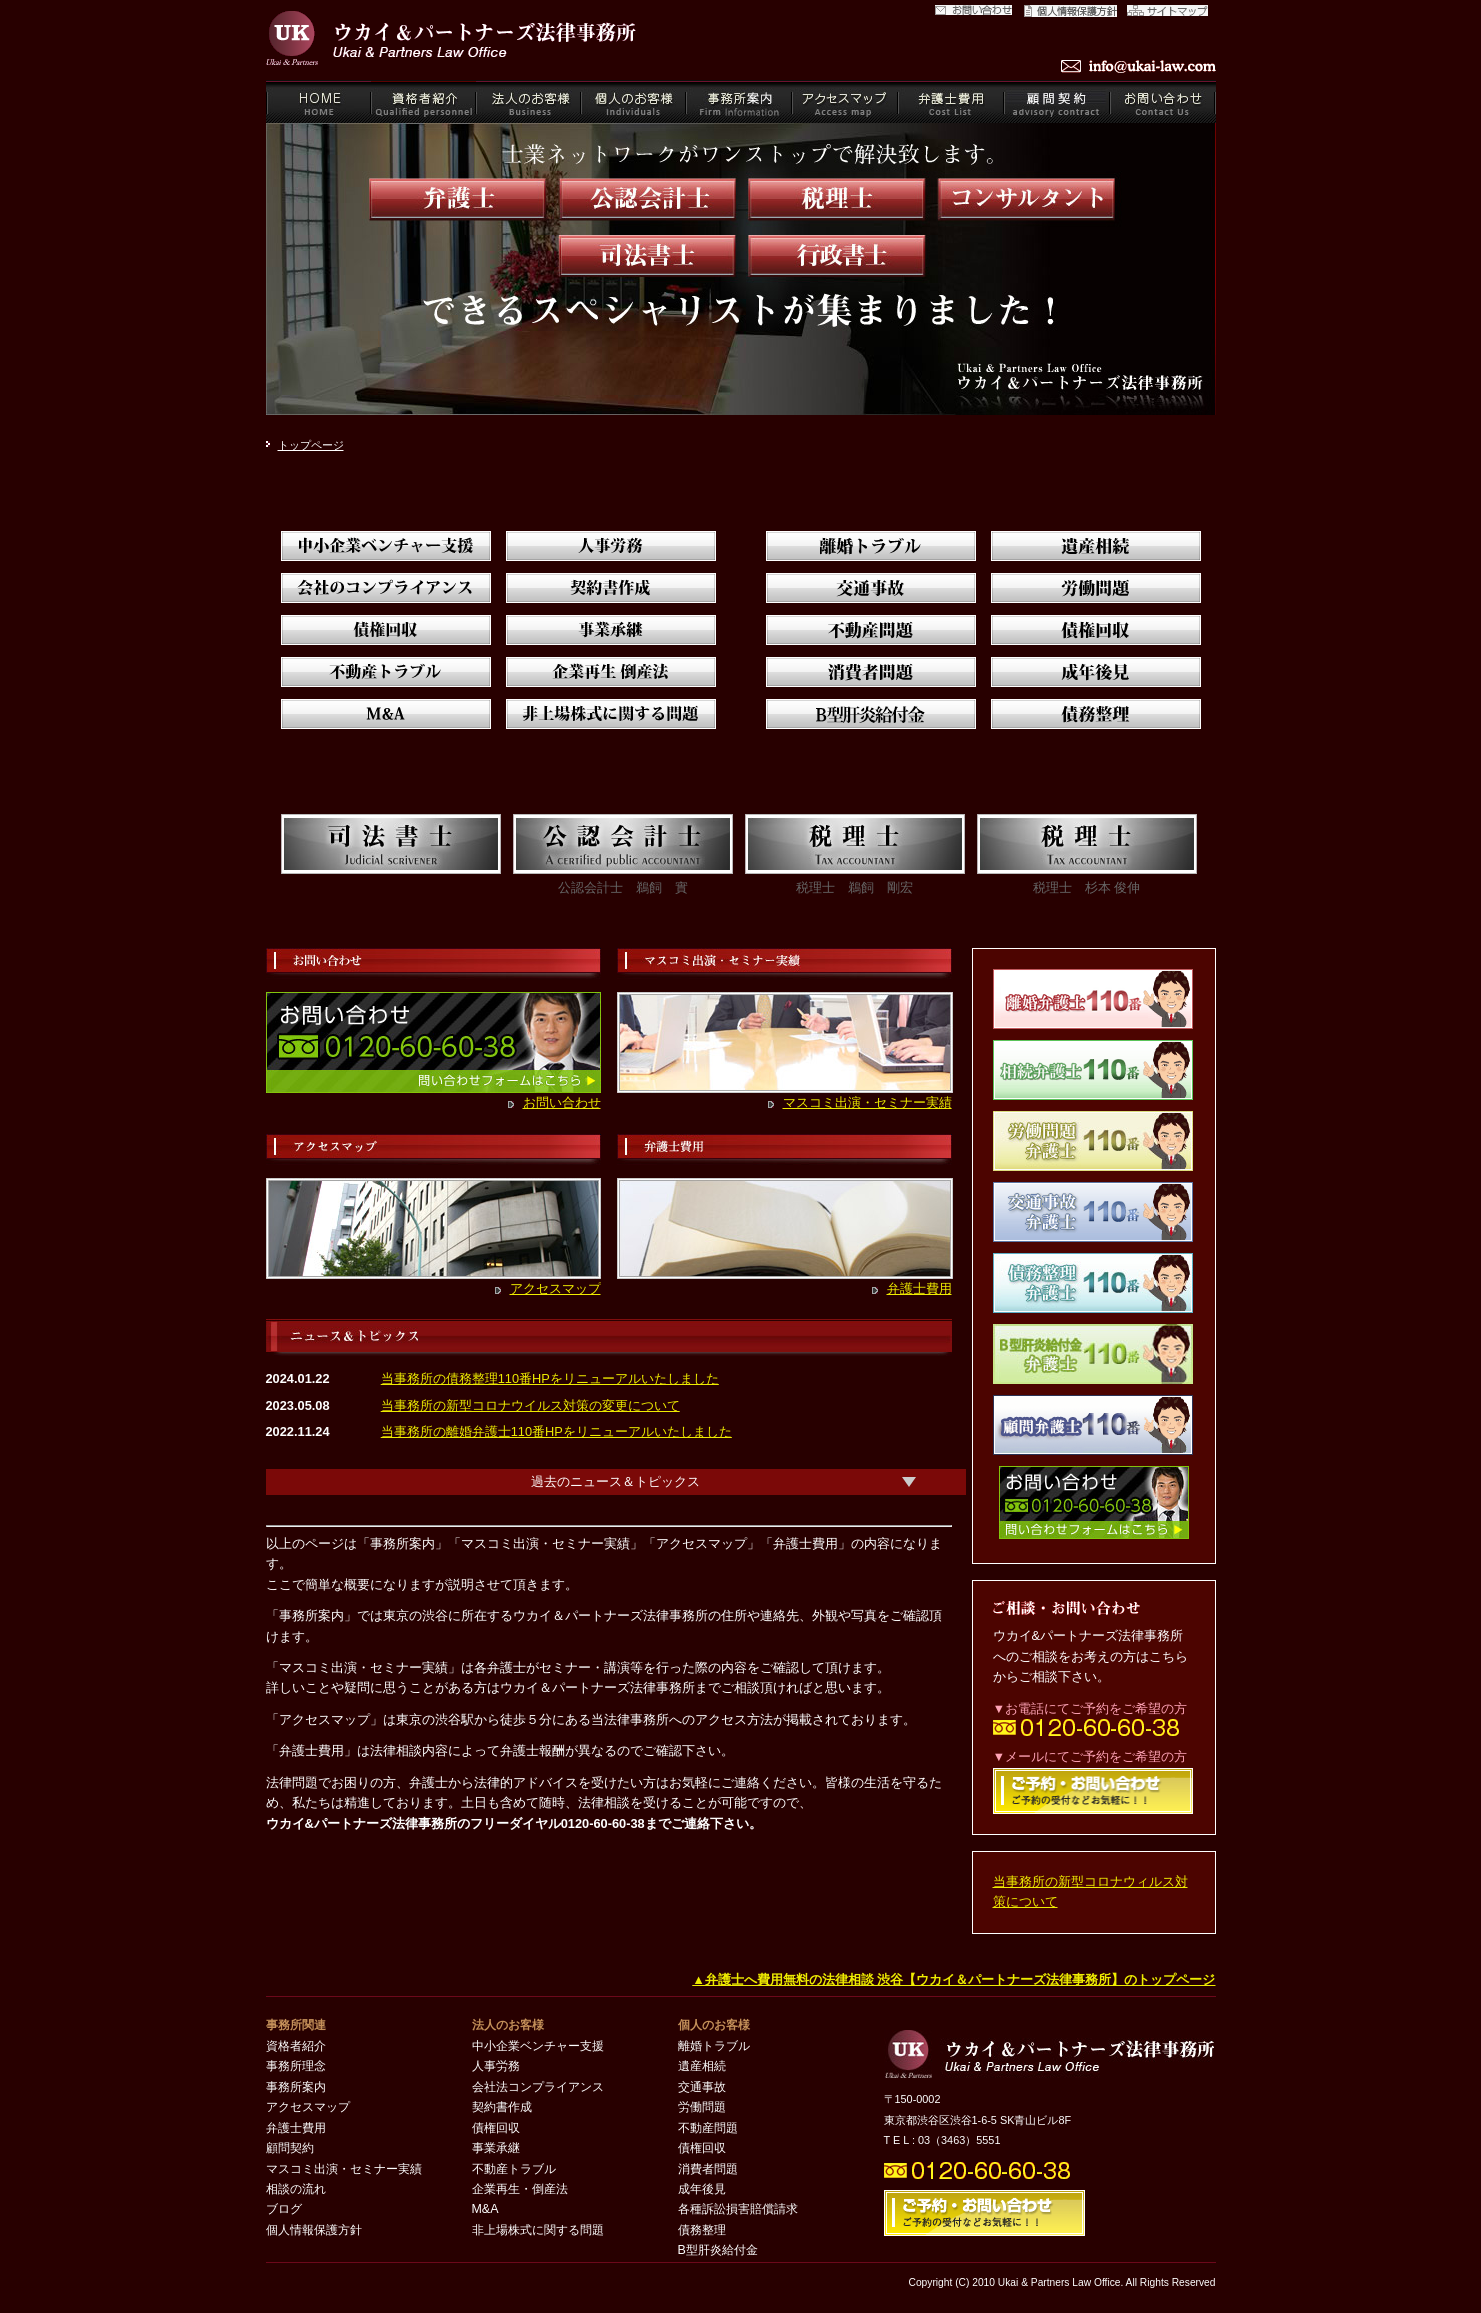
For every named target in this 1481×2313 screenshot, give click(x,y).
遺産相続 (702, 2066)
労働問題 (702, 2107)
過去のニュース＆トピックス (615, 1481)
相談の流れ (296, 2189)
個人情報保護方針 (314, 2230)
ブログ (284, 2209)
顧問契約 (290, 2148)
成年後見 (702, 2189)
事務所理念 (296, 2066)
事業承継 (496, 2148)
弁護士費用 (919, 1288)
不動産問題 (708, 2128)
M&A (485, 2209)
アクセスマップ (555, 1288)
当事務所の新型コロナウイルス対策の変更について (530, 1405)
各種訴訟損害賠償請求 (738, 2209)
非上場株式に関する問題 (538, 2230)
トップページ (311, 445)
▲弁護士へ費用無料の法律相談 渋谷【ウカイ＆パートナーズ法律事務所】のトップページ (953, 1979)
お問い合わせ (562, 1102)
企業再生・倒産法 (520, 2189)
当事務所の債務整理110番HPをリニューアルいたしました (550, 1378)
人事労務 (496, 2066)
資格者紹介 (296, 2046)
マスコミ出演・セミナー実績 (867, 1102)
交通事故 (702, 2087)
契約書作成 (502, 2107)
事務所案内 (296, 2087)
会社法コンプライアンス (538, 2087)
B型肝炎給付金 (718, 2250)
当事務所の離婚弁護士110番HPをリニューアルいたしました (556, 1431)
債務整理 (702, 2230)
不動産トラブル (514, 2169)
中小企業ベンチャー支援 (538, 2046)
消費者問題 (708, 2169)
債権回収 (496, 2128)
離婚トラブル (714, 2046)
